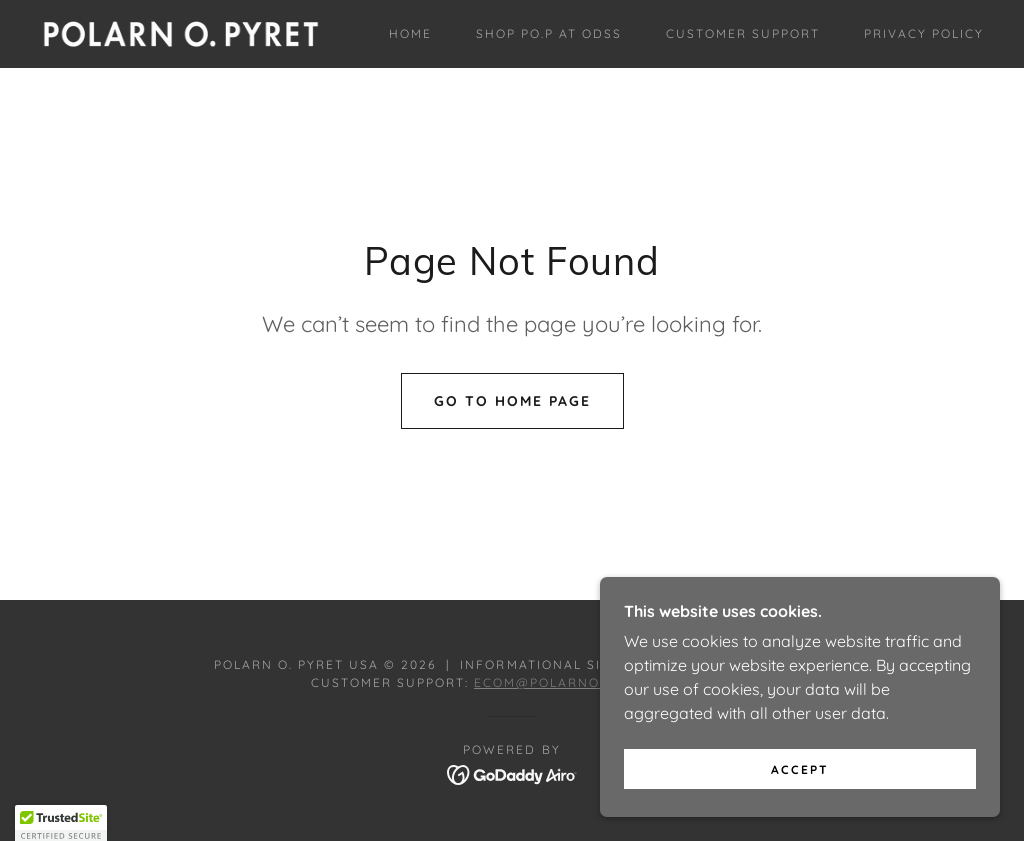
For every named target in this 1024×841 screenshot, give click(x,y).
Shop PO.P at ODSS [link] (549, 33)
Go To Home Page (512, 401)
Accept (800, 769)
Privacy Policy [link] (924, 33)
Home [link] (410, 33)
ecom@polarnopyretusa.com (593, 682)
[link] (181, 32)
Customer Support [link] (743, 33)
